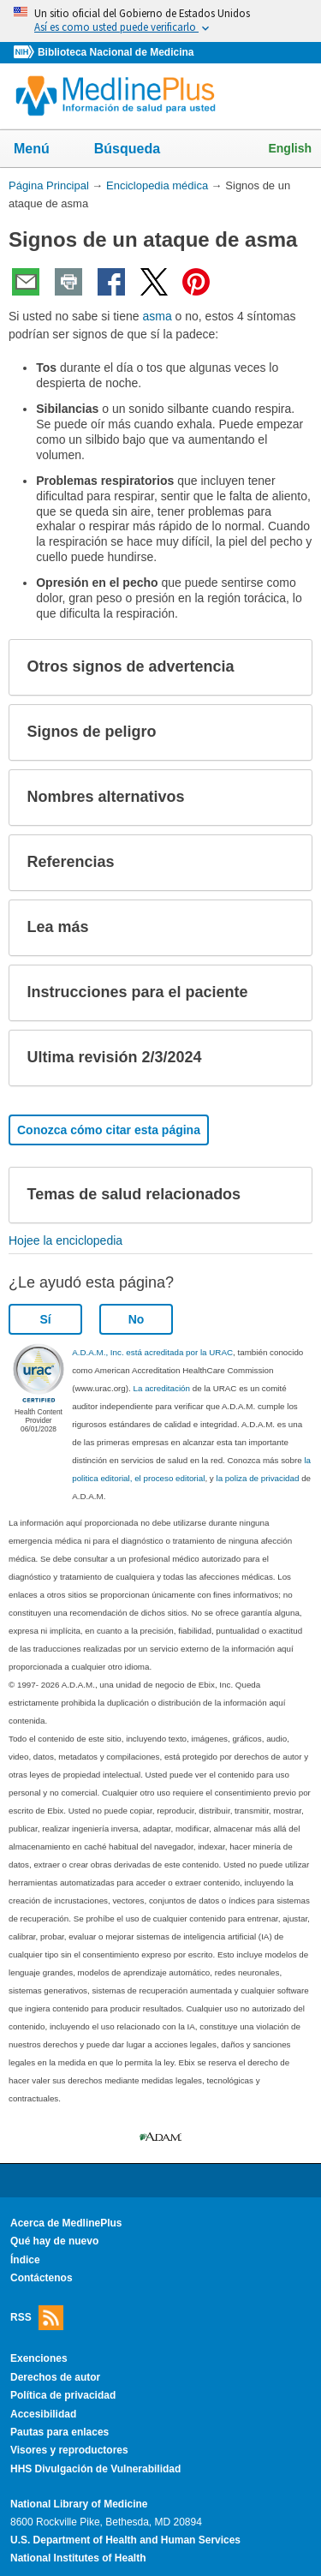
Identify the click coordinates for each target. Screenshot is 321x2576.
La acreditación (162, 1388)
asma (156, 316)
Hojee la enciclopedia (65, 1240)
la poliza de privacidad (257, 1478)
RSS (36, 2317)
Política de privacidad (63, 2395)
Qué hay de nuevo (54, 2241)
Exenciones (39, 2358)
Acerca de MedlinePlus (66, 2223)
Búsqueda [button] (138, 149)
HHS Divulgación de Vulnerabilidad (95, 2469)
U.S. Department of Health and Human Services (125, 2540)
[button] (285, 667)
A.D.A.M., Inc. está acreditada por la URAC (152, 1352)
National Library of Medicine (78, 2504)
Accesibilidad (43, 2414)
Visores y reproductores (69, 2450)
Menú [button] (43, 149)
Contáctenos (41, 2278)
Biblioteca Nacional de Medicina (115, 52)
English (290, 148)
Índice (25, 2260)
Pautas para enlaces (59, 2432)
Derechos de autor (55, 2377)
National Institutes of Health (78, 2558)
